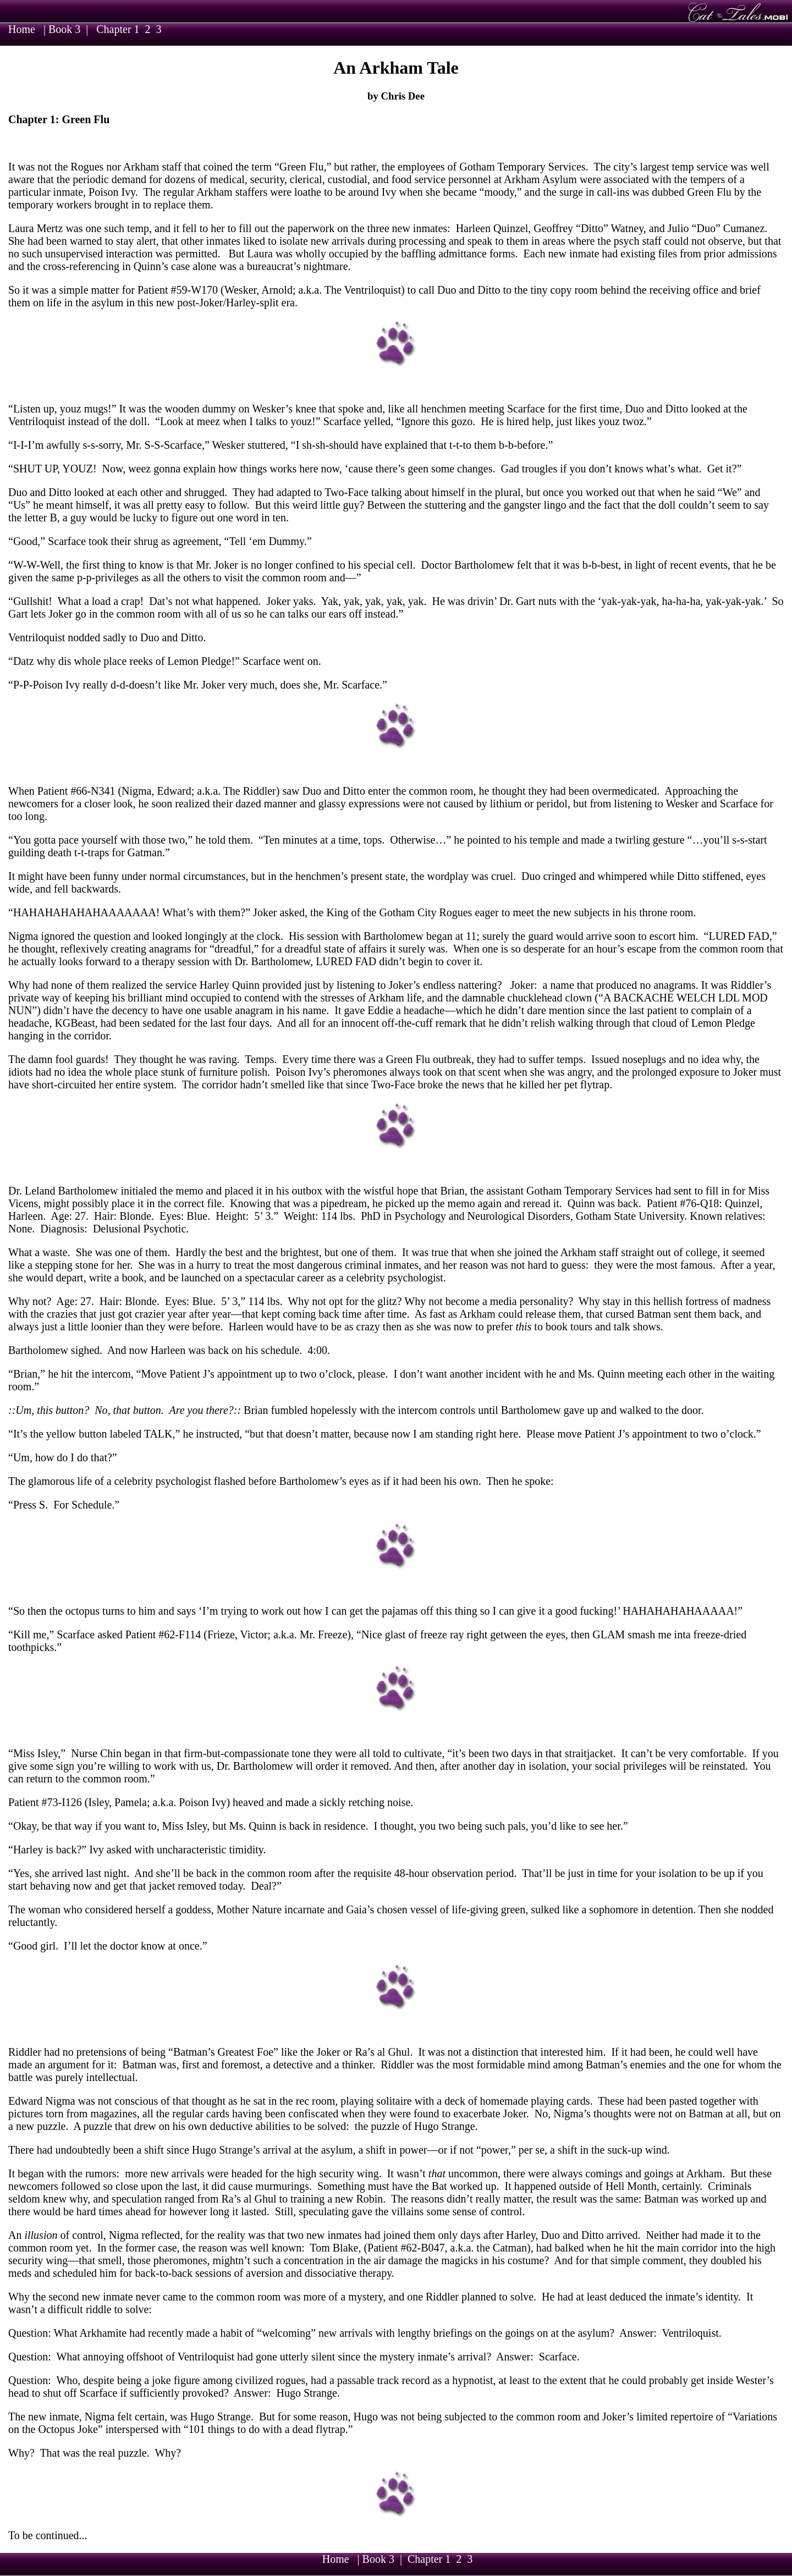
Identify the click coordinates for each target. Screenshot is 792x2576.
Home (21, 29)
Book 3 (64, 29)
